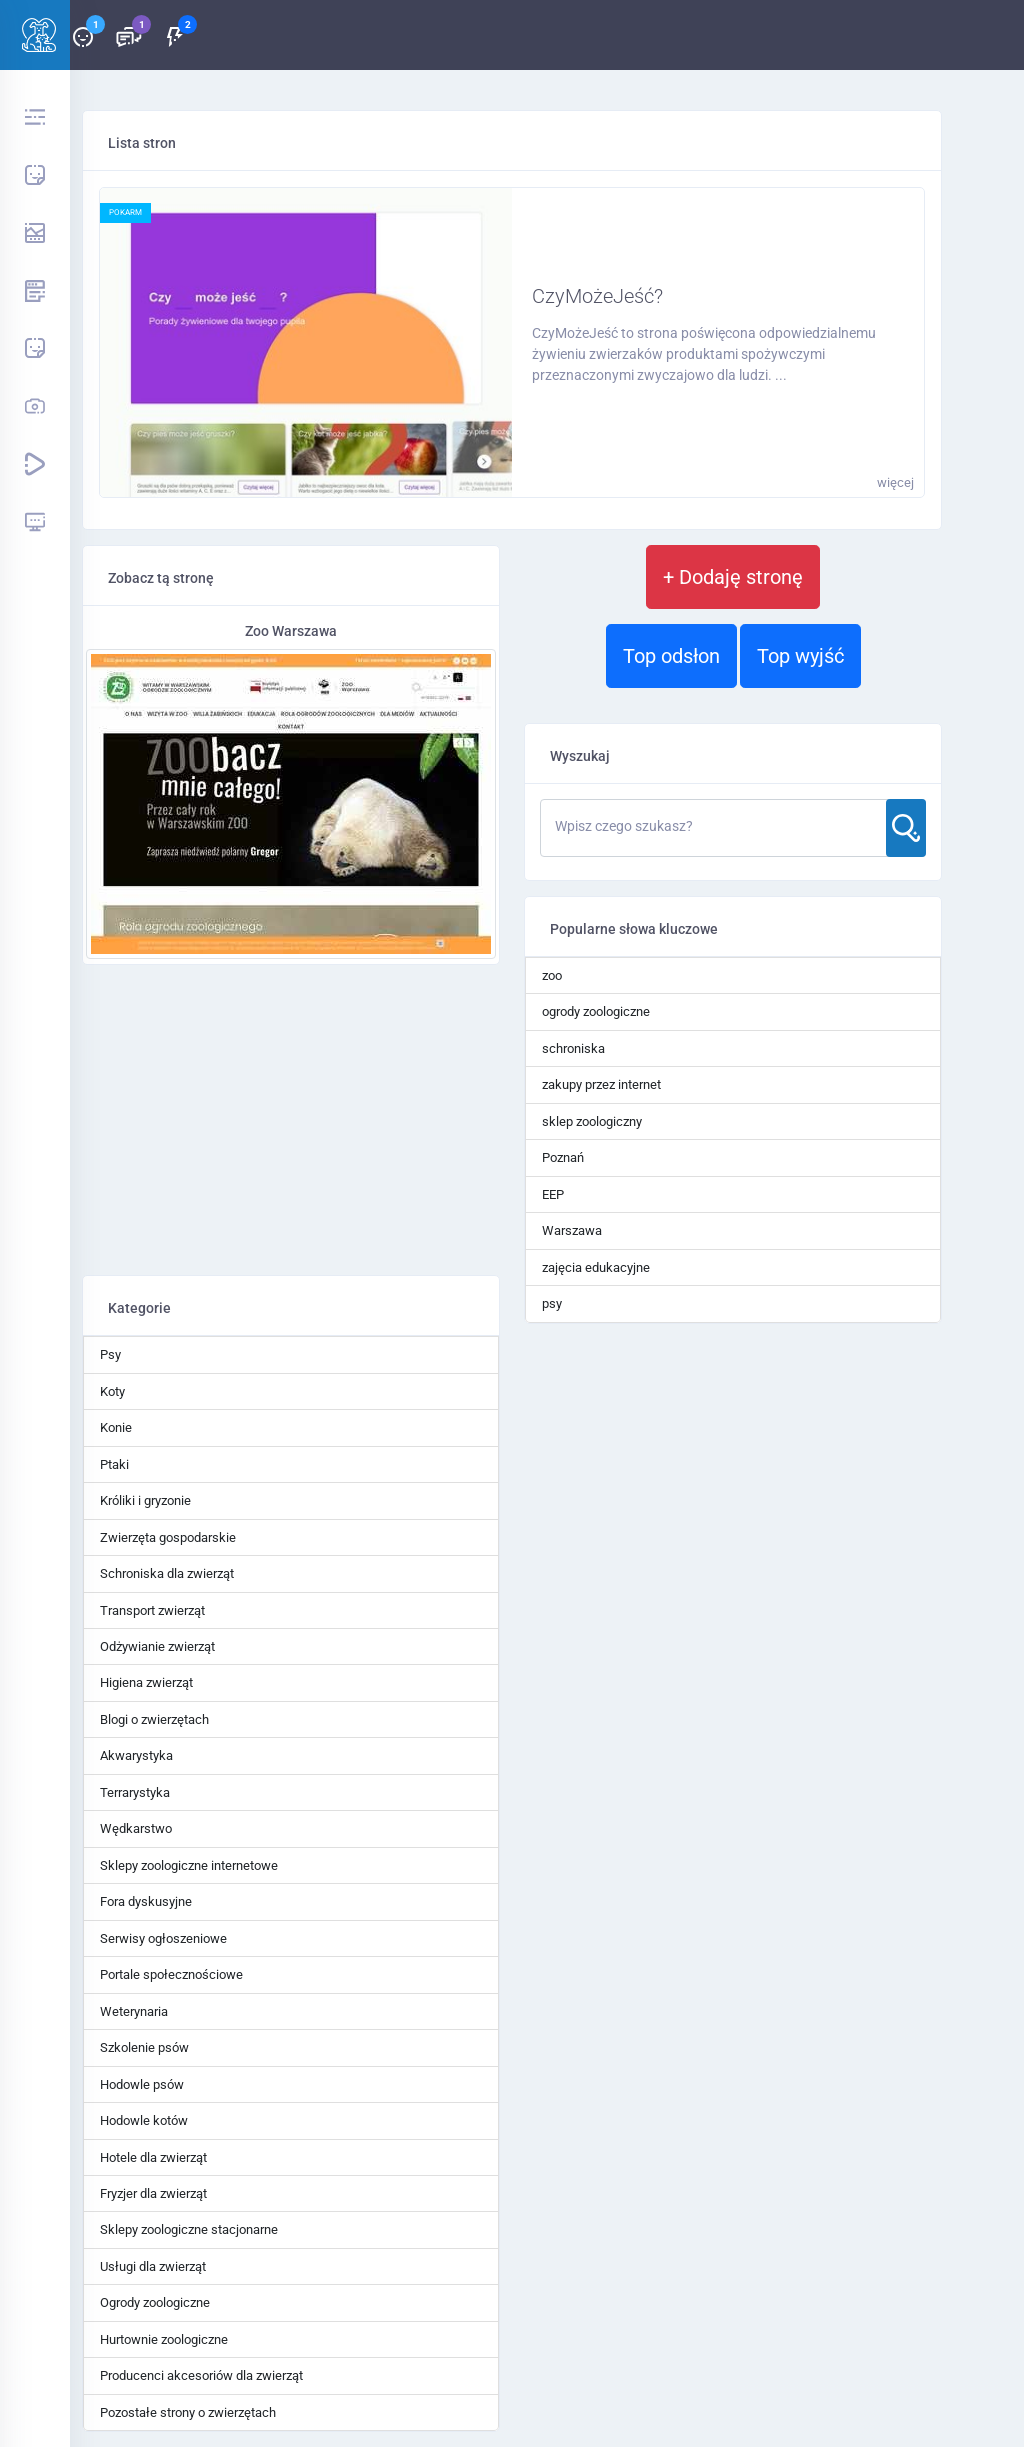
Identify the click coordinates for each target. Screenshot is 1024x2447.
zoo (552, 975)
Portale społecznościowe (171, 1974)
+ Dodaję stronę (733, 577)
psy (552, 1303)
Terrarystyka (135, 1792)
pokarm (125, 212)
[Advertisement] (291, 1120)
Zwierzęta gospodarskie (168, 1537)
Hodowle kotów (144, 2120)
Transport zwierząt (152, 1610)
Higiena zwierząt (146, 1682)
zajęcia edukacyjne (596, 1267)
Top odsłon (671, 656)
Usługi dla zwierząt (153, 2266)
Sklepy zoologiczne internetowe (189, 1865)
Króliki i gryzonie (145, 1500)
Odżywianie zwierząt (157, 1646)
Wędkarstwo (136, 1828)
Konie (116, 1427)
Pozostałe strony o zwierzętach (188, 2412)
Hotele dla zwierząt (153, 2157)
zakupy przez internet (601, 1084)
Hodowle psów (142, 2084)
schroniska (573, 1048)
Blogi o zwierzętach (154, 1719)
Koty (112, 1391)
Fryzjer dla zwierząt (153, 2193)
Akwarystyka (136, 1755)
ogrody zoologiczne (596, 1011)
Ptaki (114, 1464)
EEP (553, 1194)
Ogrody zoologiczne (155, 2302)
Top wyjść (800, 656)
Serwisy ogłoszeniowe (163, 1938)
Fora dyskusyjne (146, 1901)
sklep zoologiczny (592, 1121)
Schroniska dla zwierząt (167, 1573)
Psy (110, 1354)
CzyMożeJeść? (597, 296)
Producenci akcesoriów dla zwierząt (201, 2375)
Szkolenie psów (144, 2047)
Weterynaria (134, 2011)
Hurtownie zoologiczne (164, 2339)
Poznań (563, 1157)
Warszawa (572, 1230)
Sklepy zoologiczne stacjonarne (189, 2229)
